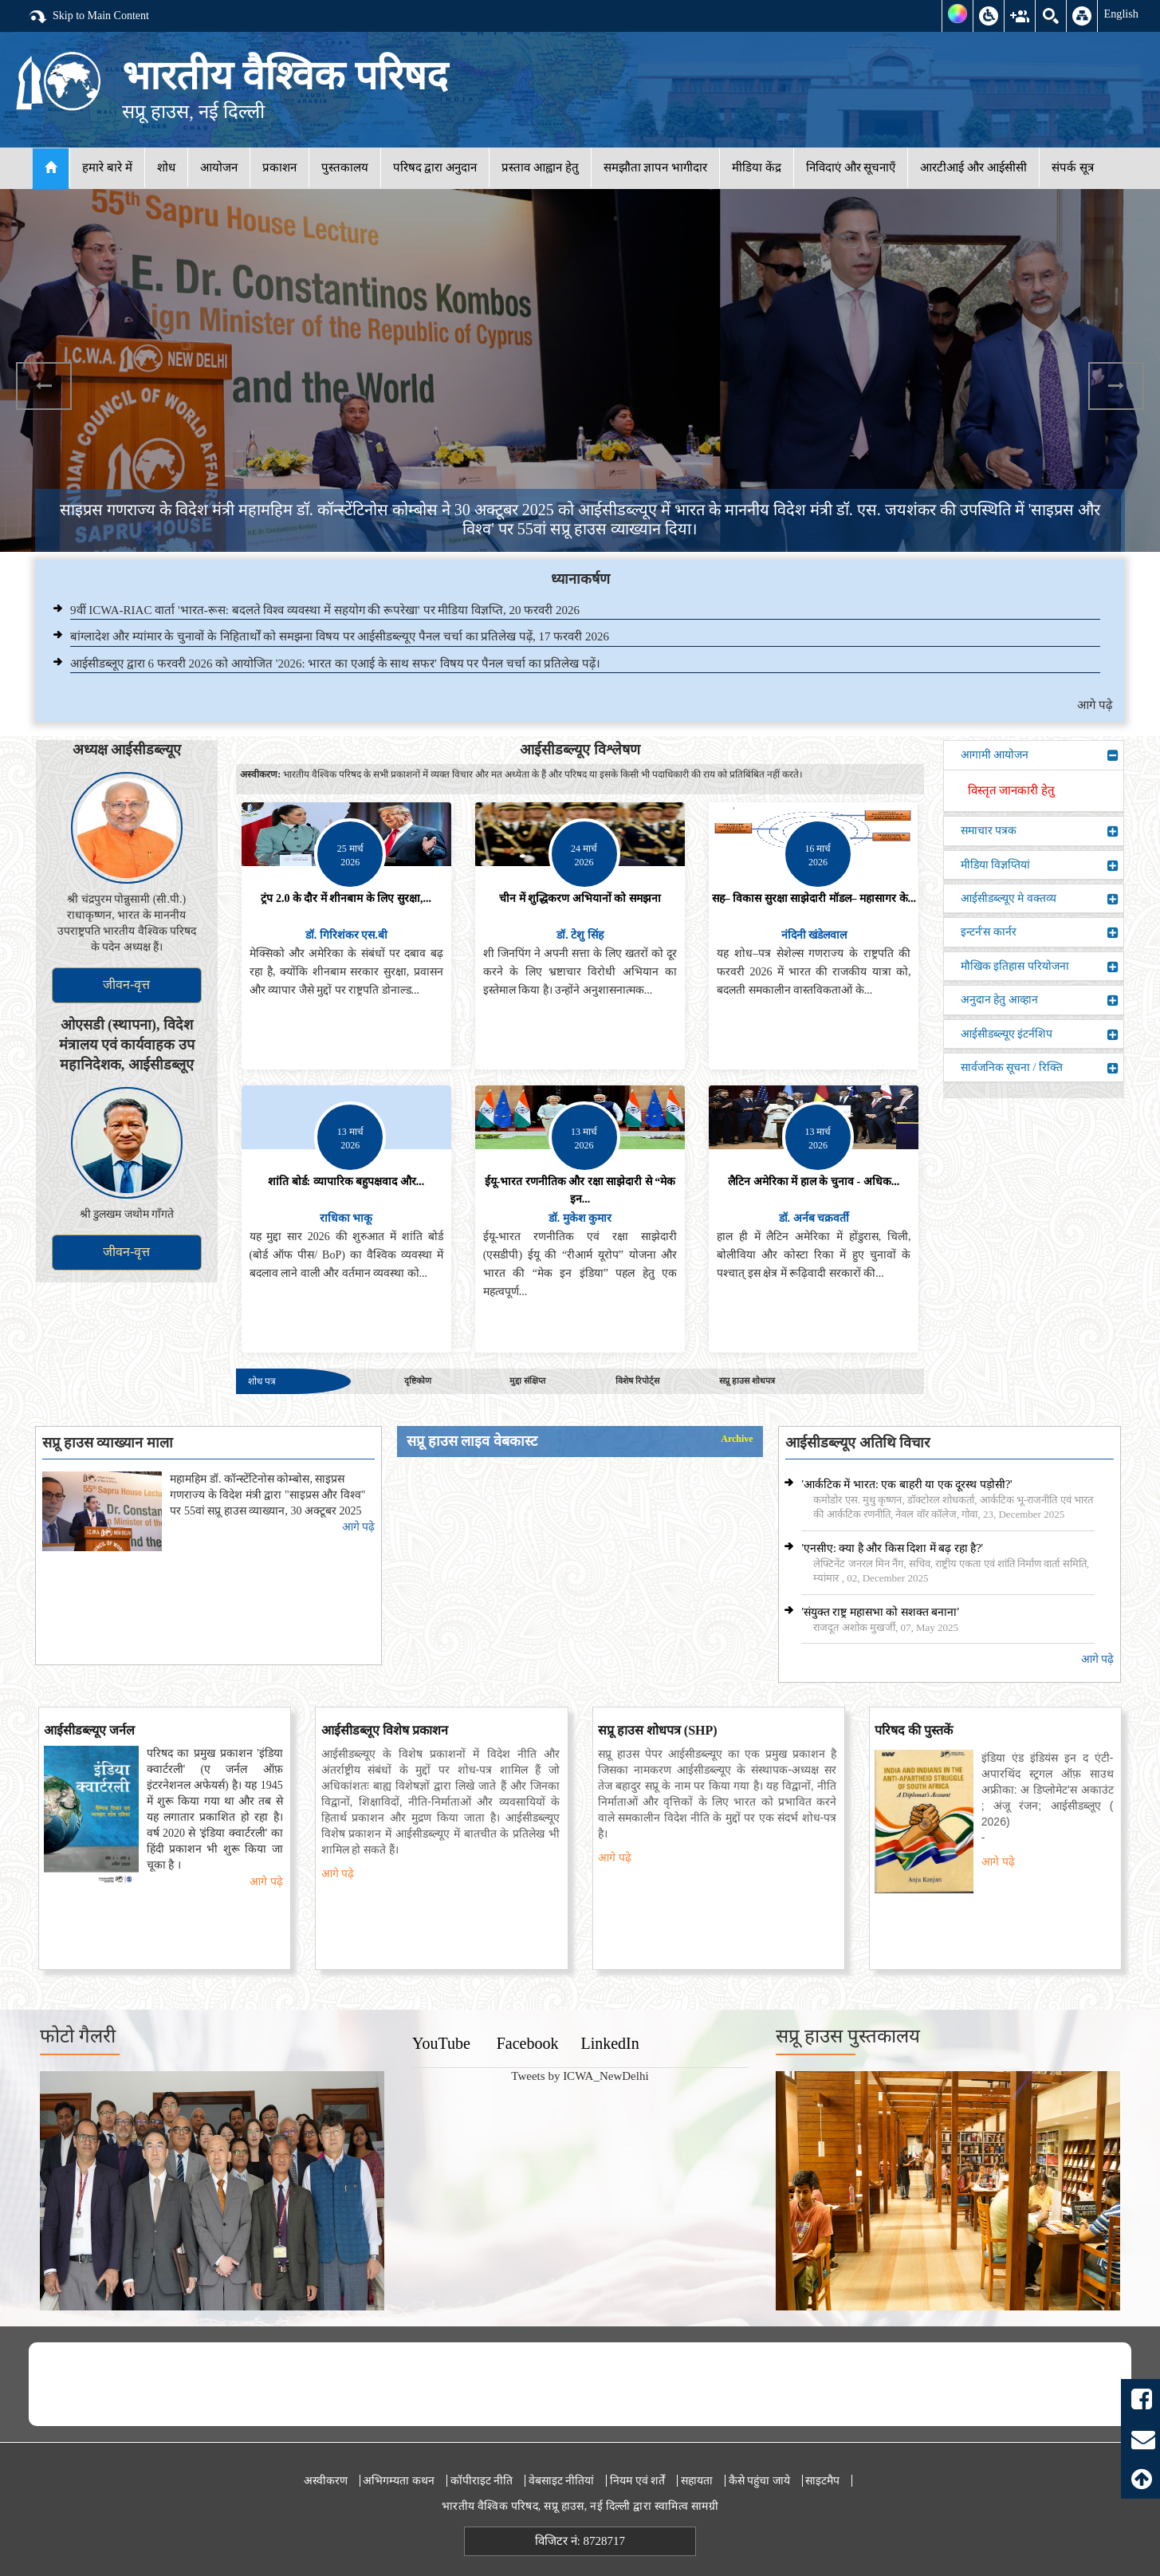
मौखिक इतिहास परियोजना (1040, 966)
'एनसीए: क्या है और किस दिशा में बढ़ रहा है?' (892, 1548)
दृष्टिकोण (417, 1380)
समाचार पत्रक (1040, 831)
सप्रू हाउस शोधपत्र (747, 1380)
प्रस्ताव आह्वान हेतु (540, 167)
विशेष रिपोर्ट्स (637, 1380)
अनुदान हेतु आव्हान (1040, 1000)
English (1120, 13)
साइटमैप (822, 2481)
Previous (44, 386)
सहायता (697, 2481)
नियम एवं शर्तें (637, 2481)
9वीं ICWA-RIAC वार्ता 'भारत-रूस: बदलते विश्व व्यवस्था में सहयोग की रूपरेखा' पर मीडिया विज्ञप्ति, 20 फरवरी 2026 (325, 610)
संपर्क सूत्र (1073, 167)
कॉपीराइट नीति (481, 2481)
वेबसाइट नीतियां (562, 2481)
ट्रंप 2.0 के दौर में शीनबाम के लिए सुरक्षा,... (346, 898)
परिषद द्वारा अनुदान (435, 167)
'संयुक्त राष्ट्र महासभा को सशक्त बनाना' (880, 1612)
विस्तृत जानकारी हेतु (1012, 790)
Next (1116, 386)
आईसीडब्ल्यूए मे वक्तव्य (1040, 898)
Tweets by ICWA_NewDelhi (579, 2076)
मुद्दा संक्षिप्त (527, 1380)
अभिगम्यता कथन (399, 2481)
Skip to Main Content (88, 16)
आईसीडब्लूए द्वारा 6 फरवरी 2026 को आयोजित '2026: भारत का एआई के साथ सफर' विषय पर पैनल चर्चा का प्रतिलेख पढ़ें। (335, 663)
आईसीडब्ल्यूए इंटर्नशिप (1040, 1034)
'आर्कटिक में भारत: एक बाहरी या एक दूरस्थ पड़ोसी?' (906, 1485)
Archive (737, 1439)
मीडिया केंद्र (756, 167)
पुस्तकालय (344, 167)
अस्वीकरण (326, 2481)
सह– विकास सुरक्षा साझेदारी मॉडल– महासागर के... (814, 898)
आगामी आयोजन (1040, 755)
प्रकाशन (279, 167)
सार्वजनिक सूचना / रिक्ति (1040, 1068)
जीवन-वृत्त (126, 984)
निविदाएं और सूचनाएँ (851, 167)
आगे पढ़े (1094, 705)
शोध (166, 167)
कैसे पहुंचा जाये (759, 2481)
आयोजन (219, 167)
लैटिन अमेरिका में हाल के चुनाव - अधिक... (813, 1182)
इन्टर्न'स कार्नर (1040, 932)
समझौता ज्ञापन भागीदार (656, 167)
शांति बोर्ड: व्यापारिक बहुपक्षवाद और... (346, 1182)
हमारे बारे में (107, 167)
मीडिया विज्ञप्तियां (1040, 865)
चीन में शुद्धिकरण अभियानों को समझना (580, 898)
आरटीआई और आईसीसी (973, 167)
